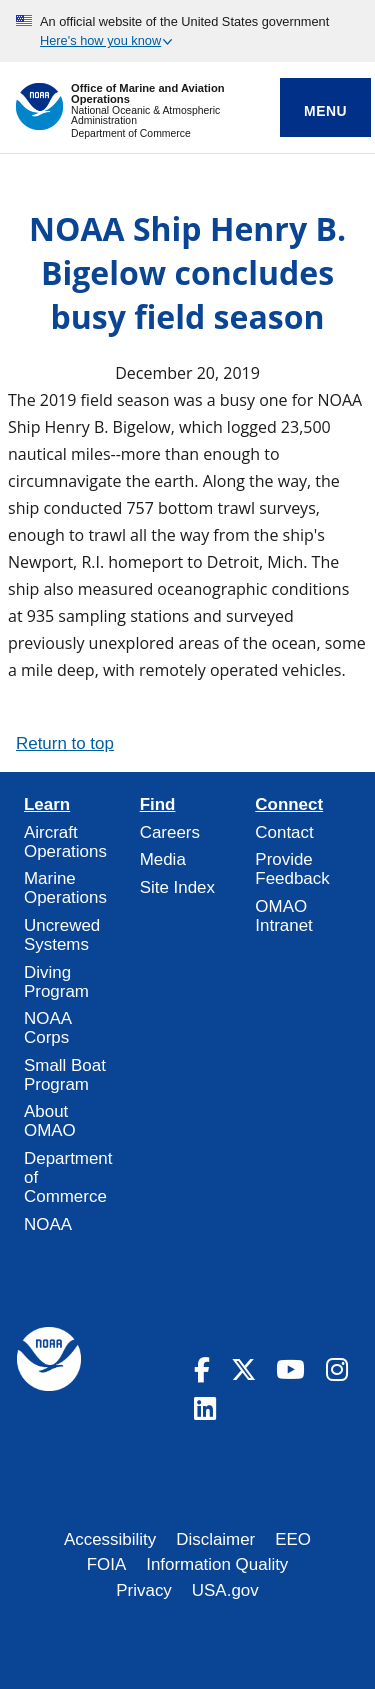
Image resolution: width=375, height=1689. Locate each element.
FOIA (107, 1564)
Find (158, 805)
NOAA (48, 1224)
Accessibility (110, 1539)
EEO (293, 1539)
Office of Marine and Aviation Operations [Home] (148, 94)
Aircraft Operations (65, 842)
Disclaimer (215, 1539)
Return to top (65, 743)
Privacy (144, 1590)
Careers (170, 832)
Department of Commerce (131, 133)
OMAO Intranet (283, 916)
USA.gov (225, 1590)
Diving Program (56, 982)
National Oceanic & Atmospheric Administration (145, 115)
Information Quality (217, 1564)
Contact (284, 832)
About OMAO (50, 1121)
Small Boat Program (65, 1075)
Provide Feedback (292, 869)
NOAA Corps (47, 1028)
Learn (47, 805)
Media (163, 859)
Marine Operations (65, 888)
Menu (325, 111)
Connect (289, 805)
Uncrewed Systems (62, 935)
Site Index (177, 887)
